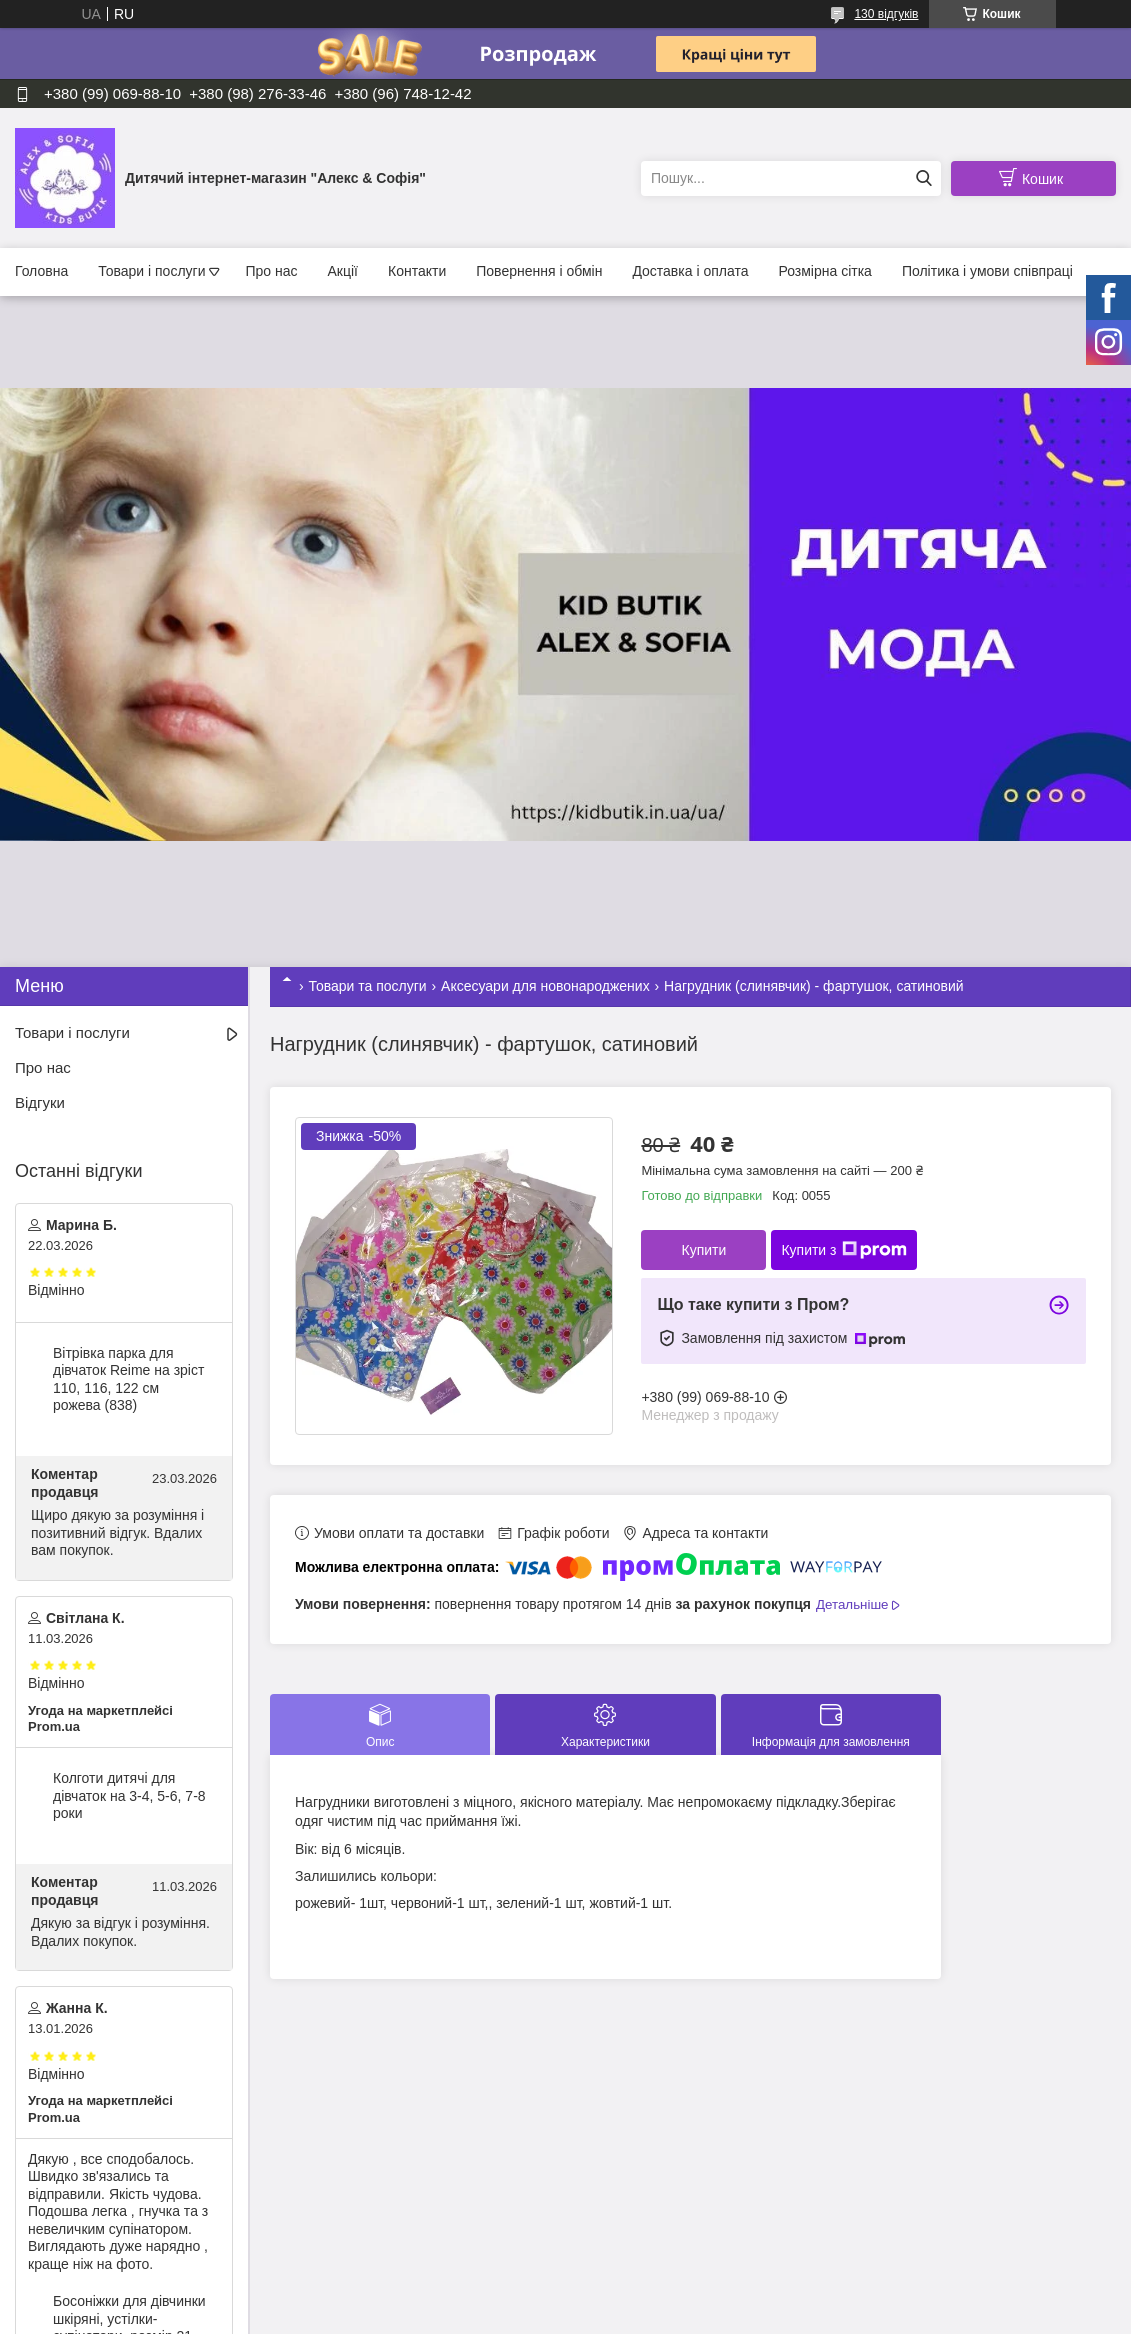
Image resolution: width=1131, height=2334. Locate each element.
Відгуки (40, 1102)
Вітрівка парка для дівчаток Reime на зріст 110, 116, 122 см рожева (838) (128, 1379)
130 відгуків (886, 14)
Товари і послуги (151, 271)
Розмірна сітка (824, 271)
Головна (41, 271)
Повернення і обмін (539, 271)
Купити (703, 1250)
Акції (343, 271)
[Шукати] (923, 178)
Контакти (417, 271)
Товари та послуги (367, 986)
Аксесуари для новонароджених (545, 986)
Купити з (843, 1250)
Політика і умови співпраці (987, 271)
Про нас (271, 271)
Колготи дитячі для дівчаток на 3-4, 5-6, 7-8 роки (129, 1795)
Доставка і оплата (690, 271)
